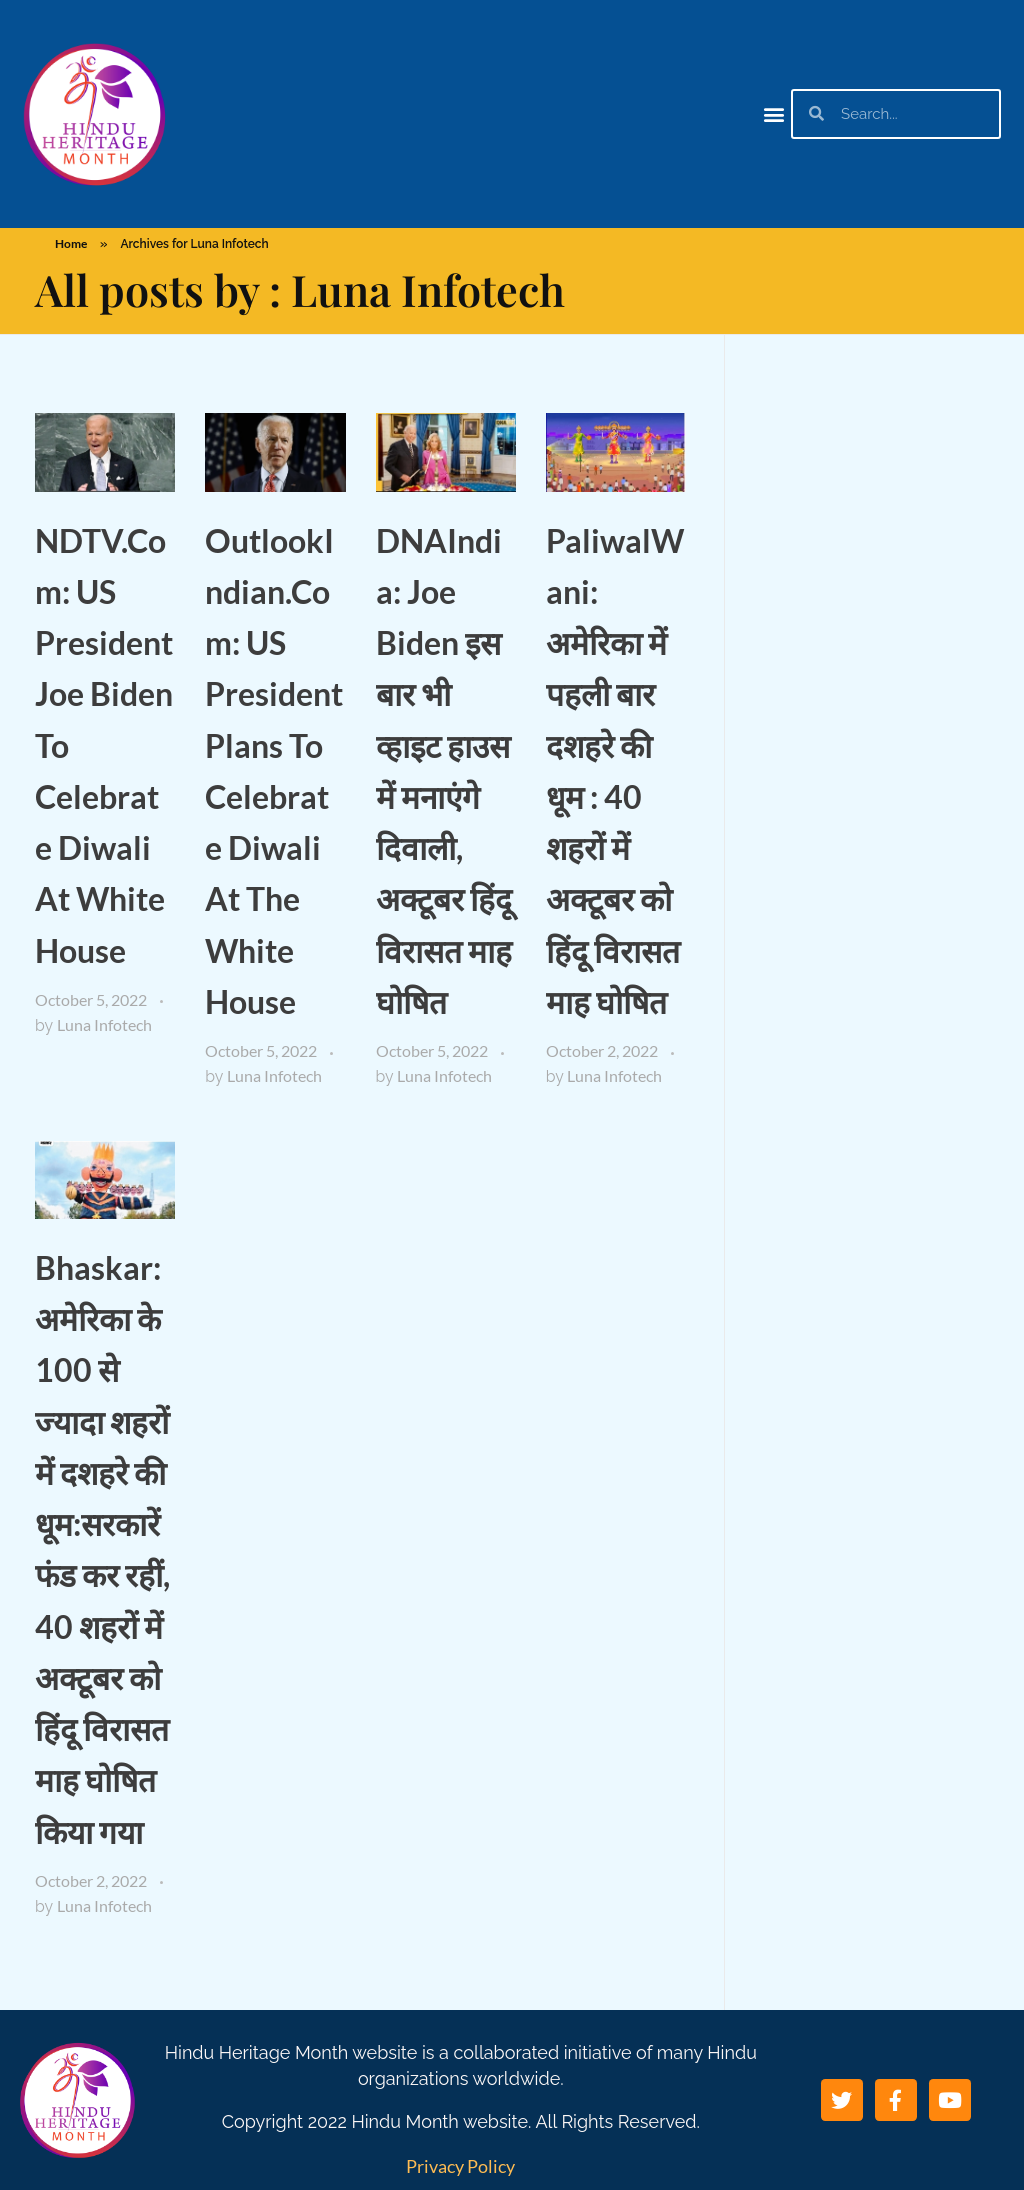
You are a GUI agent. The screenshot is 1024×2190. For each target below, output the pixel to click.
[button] (774, 113)
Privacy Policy (460, 2166)
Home (71, 243)
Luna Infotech (104, 1024)
